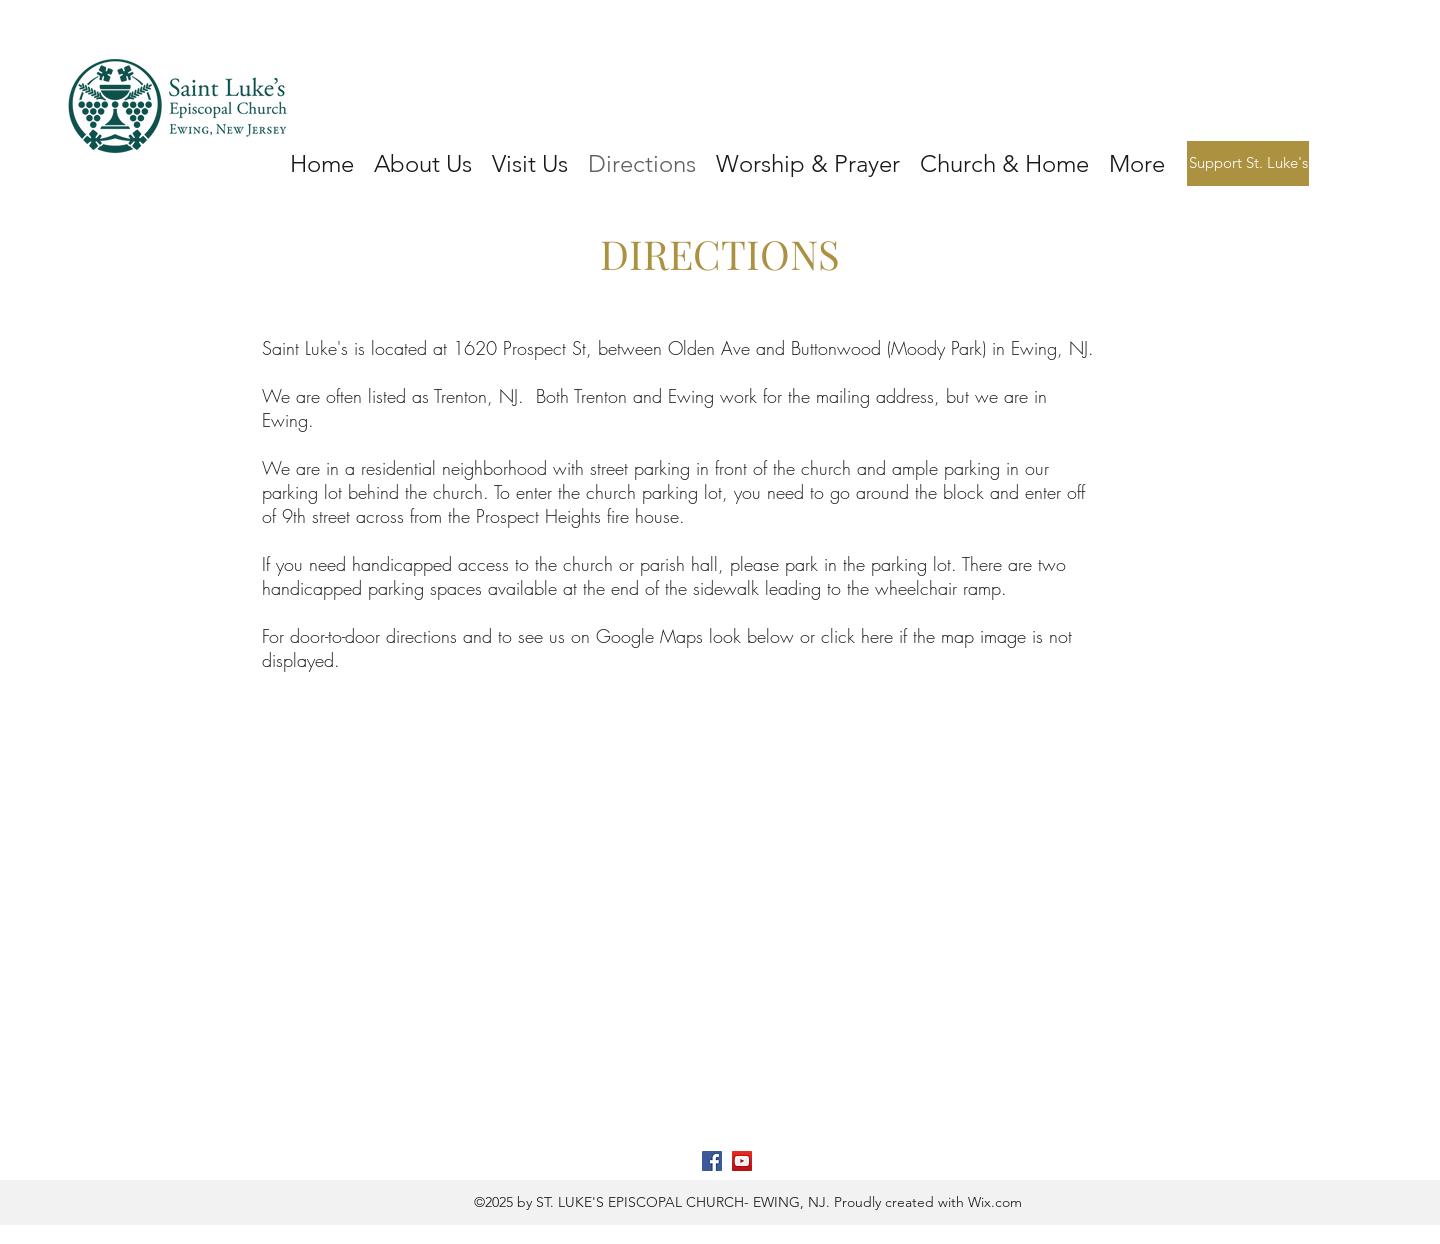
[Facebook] (712, 1161)
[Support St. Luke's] (1248, 163)
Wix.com (993, 1202)
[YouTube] (742, 1161)
